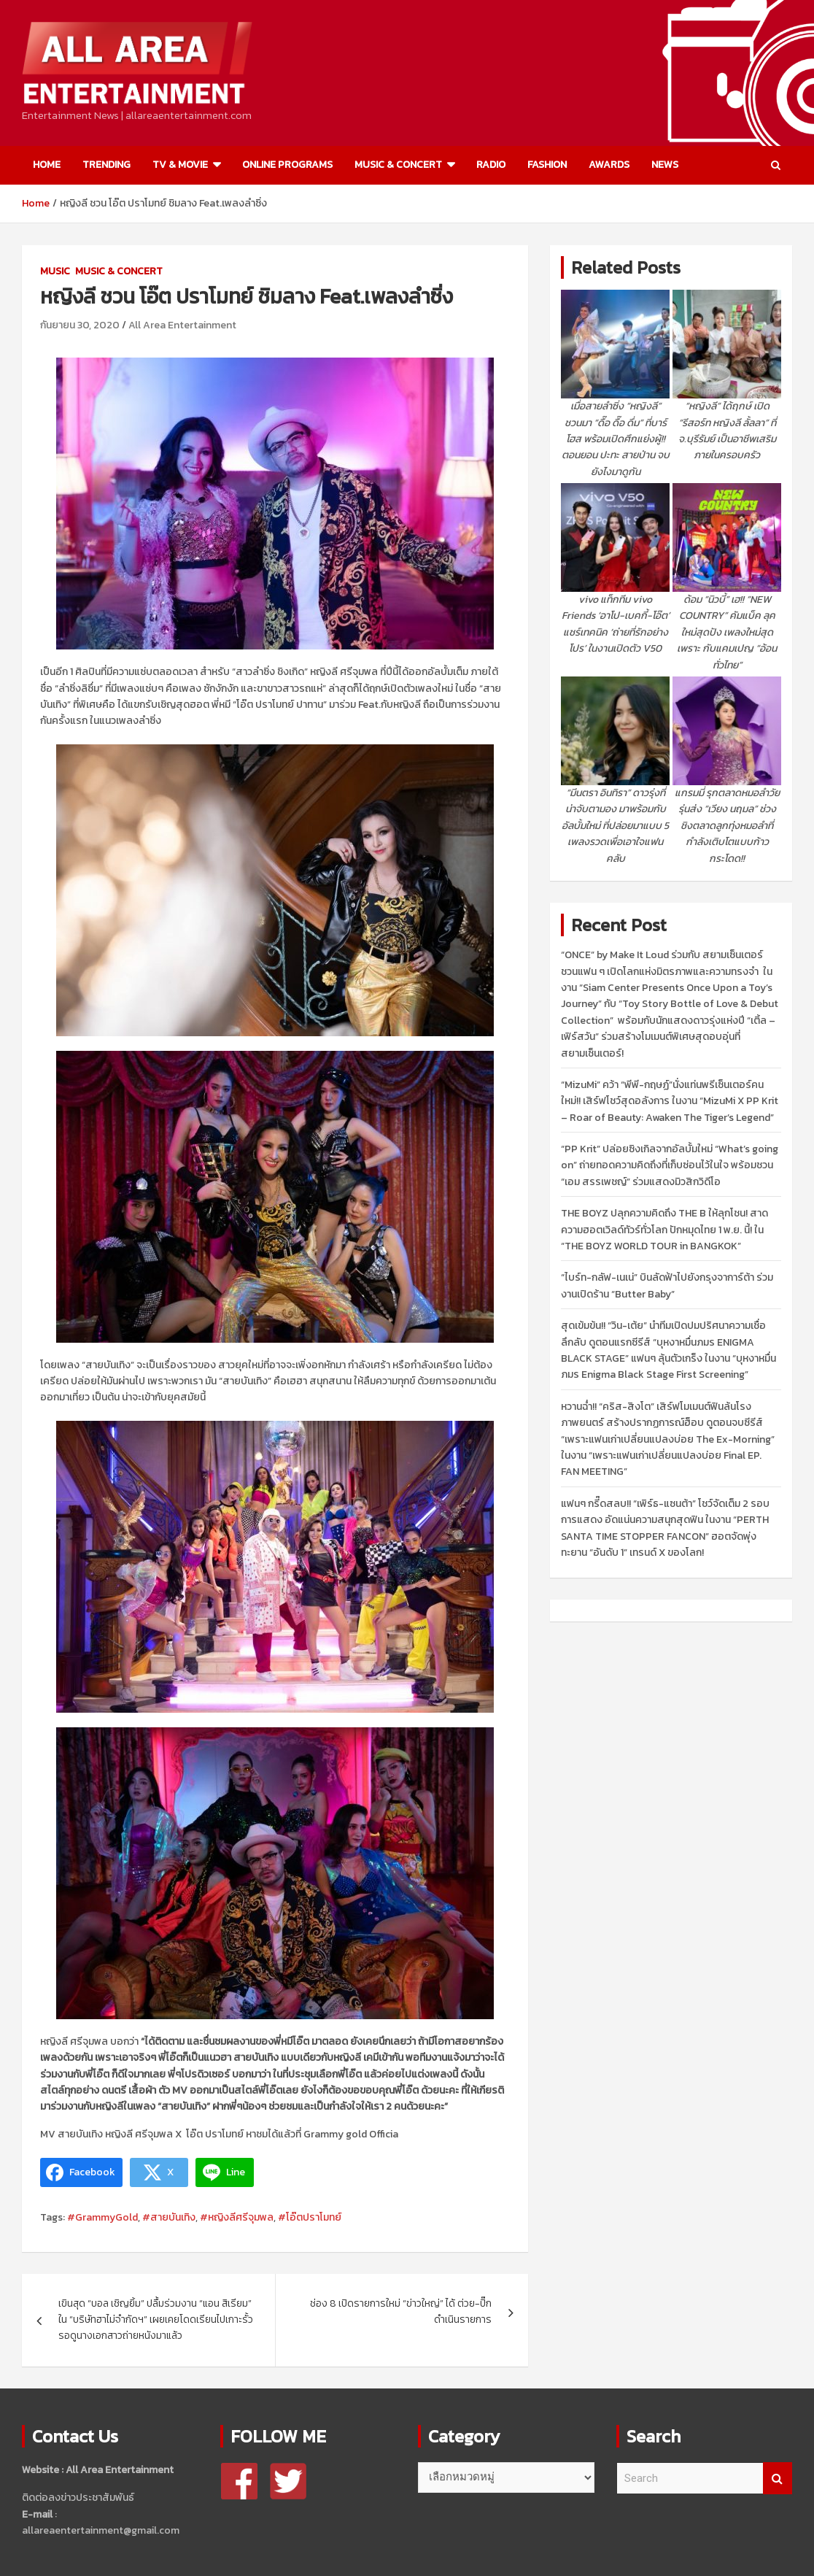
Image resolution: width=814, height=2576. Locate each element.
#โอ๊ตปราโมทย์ (309, 2217)
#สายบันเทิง (168, 2217)
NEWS (664, 164)
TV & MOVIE (180, 164)
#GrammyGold (102, 2217)
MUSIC (55, 271)
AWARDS (609, 164)
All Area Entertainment (182, 325)
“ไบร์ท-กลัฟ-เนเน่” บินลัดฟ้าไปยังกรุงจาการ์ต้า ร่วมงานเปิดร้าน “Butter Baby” (667, 1285)
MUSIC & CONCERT (398, 164)
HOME (47, 164)
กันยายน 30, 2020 (80, 325)
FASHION (547, 164)
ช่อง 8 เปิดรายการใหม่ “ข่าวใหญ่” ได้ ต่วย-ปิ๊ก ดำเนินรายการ (401, 2311)
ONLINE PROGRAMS (287, 164)
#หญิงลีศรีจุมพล (237, 2217)
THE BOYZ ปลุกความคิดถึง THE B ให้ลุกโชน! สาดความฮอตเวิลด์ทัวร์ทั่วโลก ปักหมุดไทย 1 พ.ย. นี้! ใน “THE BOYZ (664, 1230)
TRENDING (106, 164)
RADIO (490, 164)
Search (777, 2478)
